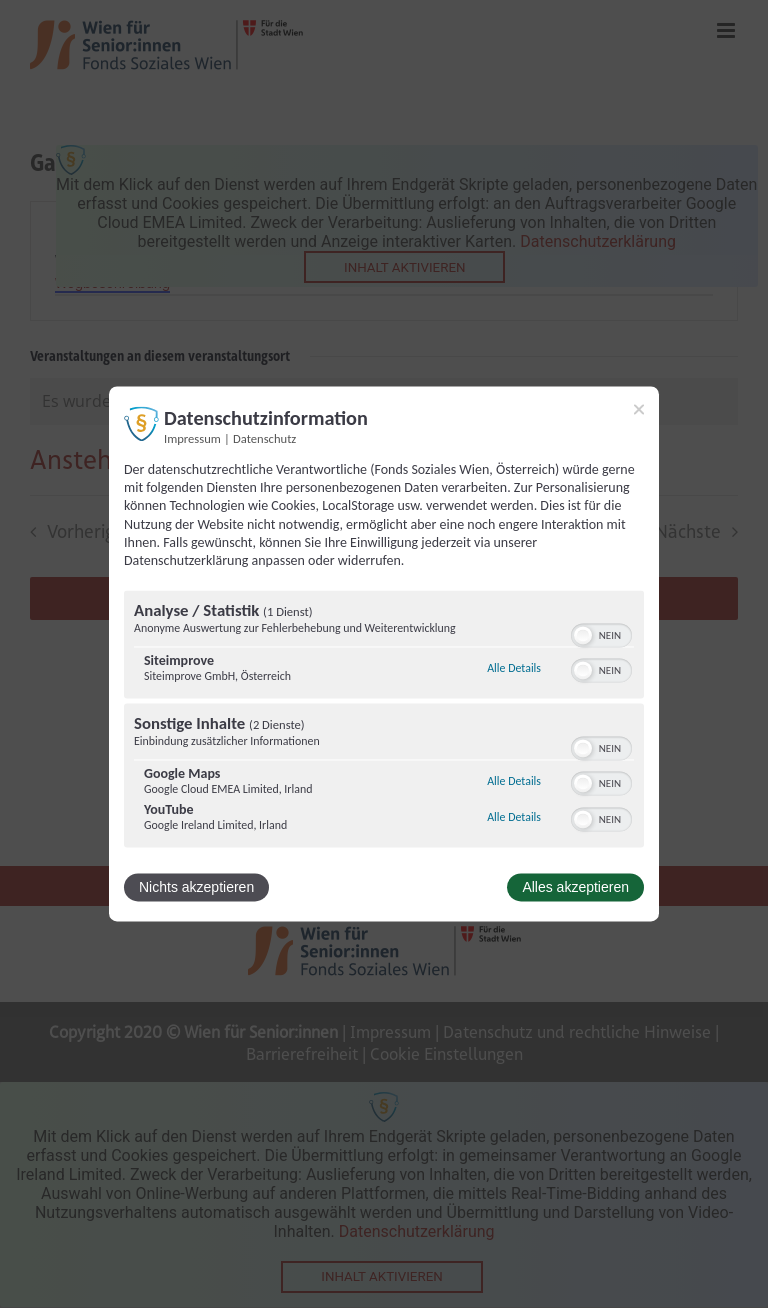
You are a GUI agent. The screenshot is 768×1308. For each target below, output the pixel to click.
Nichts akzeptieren (196, 888)
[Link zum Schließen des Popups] (639, 409)
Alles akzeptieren (575, 888)
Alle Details (514, 668)
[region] (384, 722)
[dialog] (384, 653)
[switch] (601, 634)
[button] (583, 636)
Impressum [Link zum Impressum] (192, 438)
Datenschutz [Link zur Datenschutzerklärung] (264, 438)
